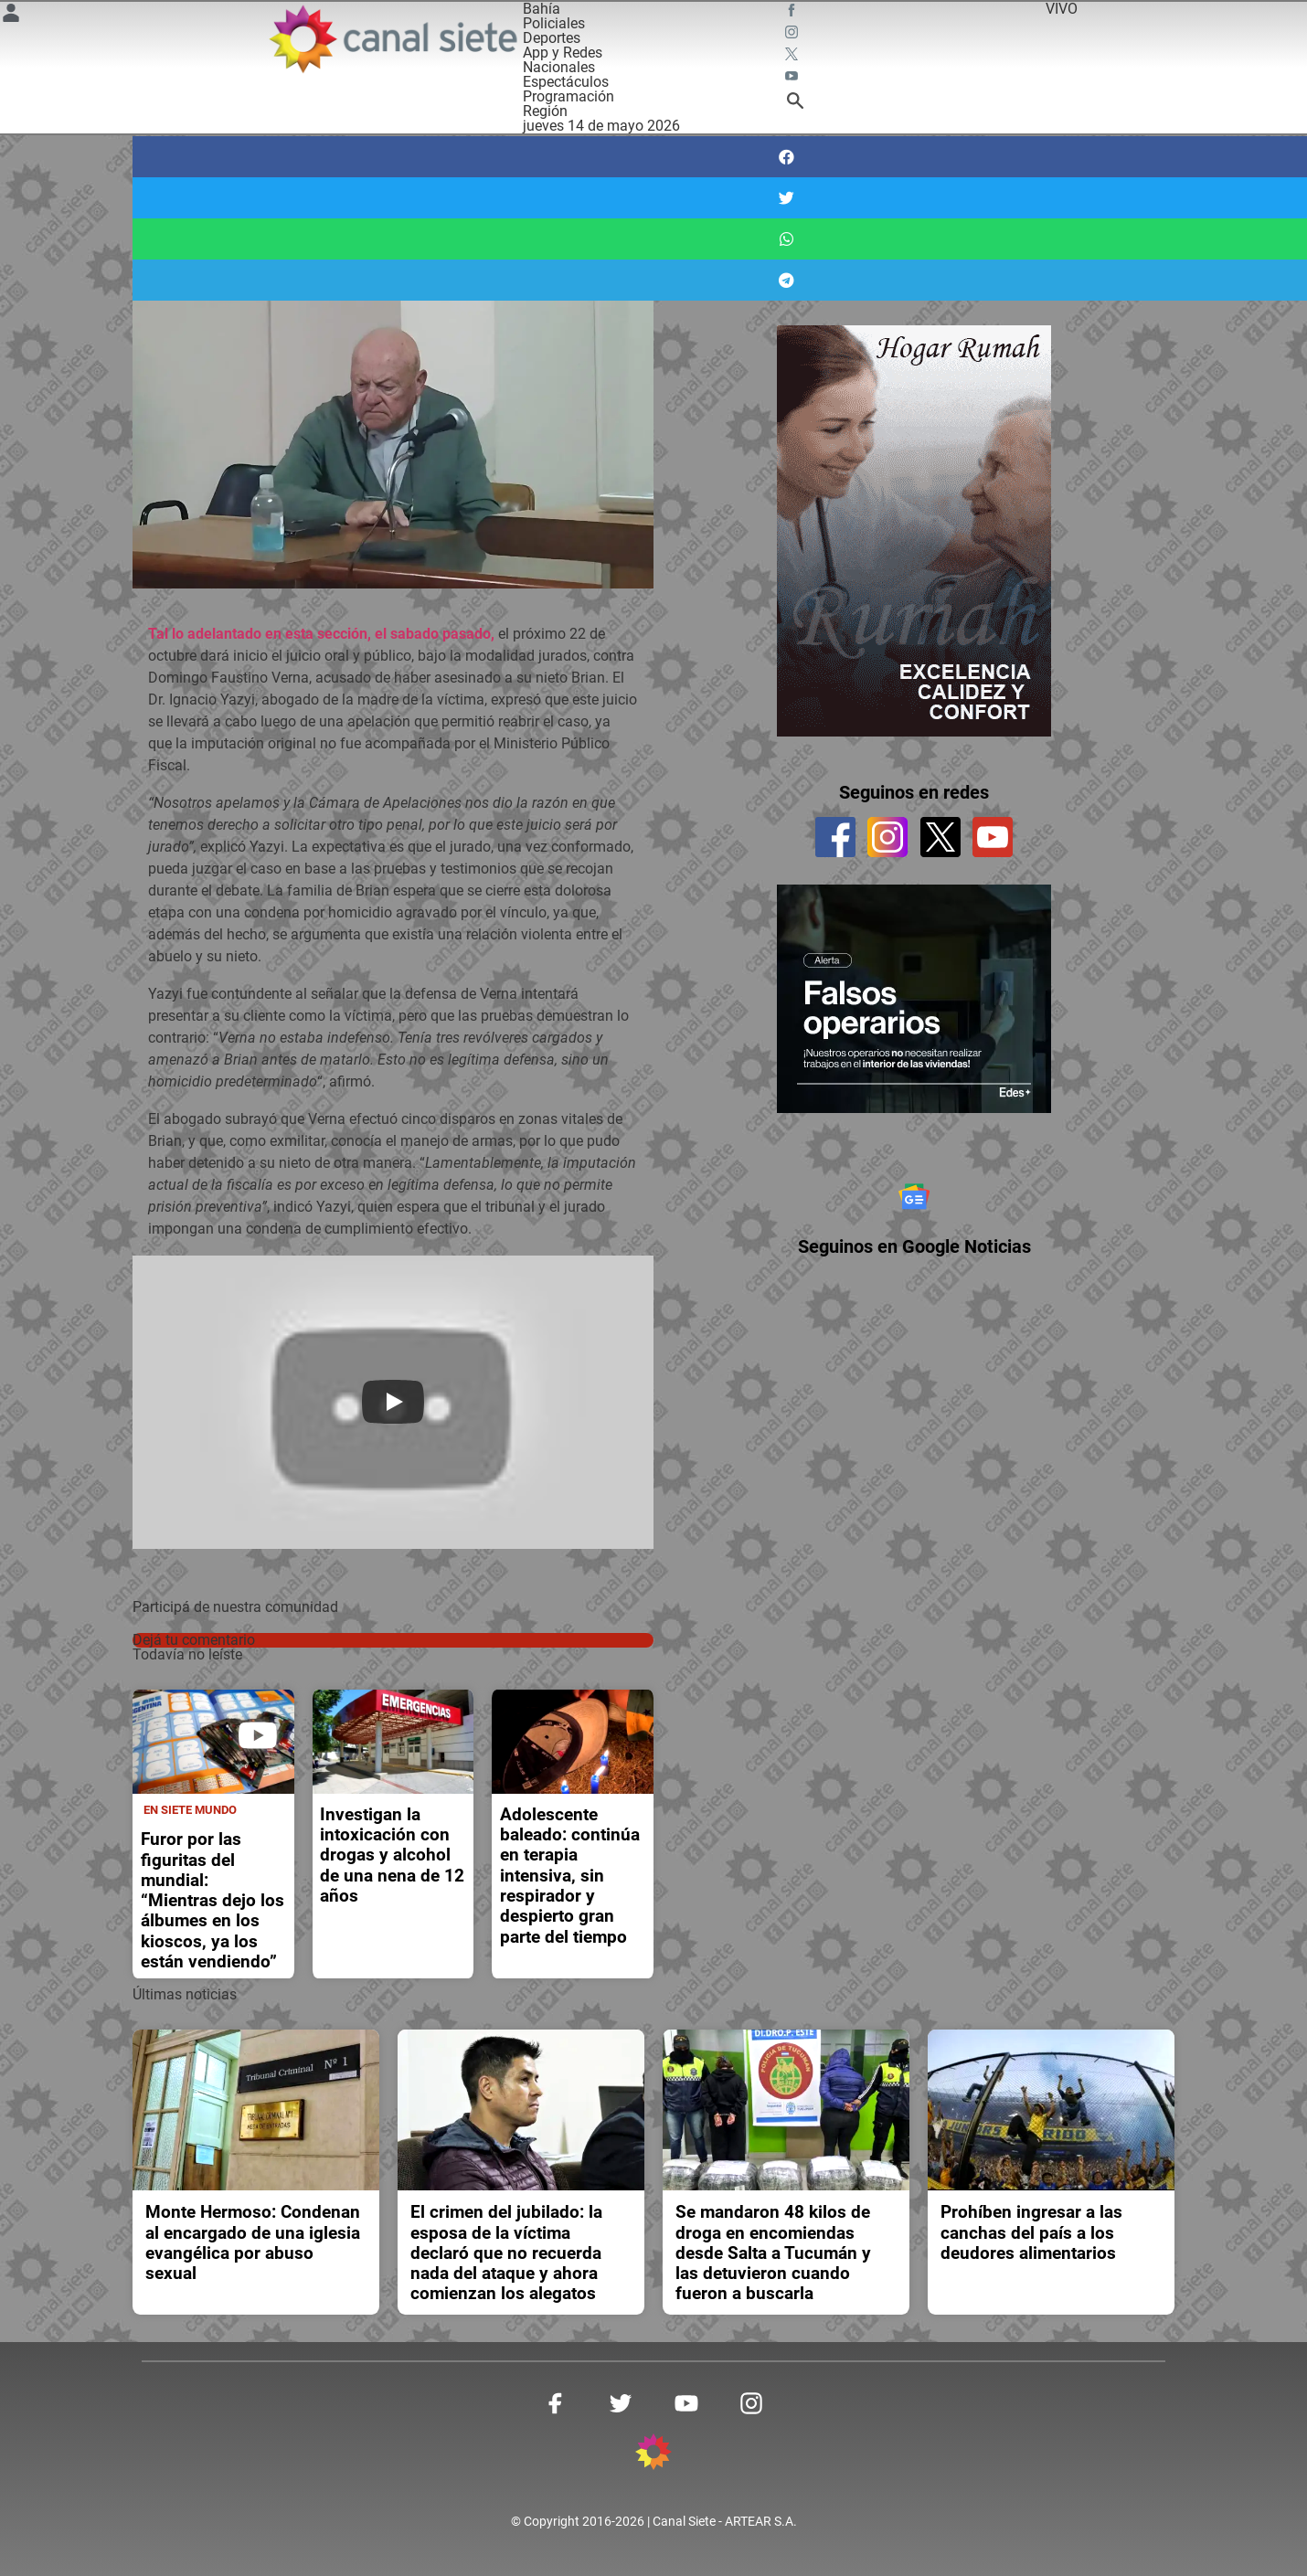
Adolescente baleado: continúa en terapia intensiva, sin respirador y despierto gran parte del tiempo (570, 1876)
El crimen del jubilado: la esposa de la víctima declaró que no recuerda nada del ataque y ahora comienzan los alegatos (506, 2253)
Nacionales (559, 67)
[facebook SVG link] (793, 13)
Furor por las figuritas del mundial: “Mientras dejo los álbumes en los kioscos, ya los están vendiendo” (212, 1900)
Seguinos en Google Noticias (914, 1280)
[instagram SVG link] (793, 35)
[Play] (393, 1402)
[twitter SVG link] (793, 57)
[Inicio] (392, 39)
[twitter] (940, 837)
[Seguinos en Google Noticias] (914, 1213)
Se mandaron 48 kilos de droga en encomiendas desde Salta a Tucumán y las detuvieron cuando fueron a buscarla (773, 2253)
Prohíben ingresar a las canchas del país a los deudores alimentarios (1031, 2232)
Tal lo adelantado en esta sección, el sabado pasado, (321, 633)
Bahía (541, 8)
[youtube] (993, 837)
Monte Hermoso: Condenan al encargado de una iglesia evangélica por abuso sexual (252, 2243)
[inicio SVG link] (653, 2454)
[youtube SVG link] (793, 79)
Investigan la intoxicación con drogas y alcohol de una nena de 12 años (392, 1855)
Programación (568, 96)
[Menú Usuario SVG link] (11, 16)
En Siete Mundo (190, 1810)
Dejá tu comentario (194, 1639)
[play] (258, 1735)
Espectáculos (566, 81)
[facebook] (835, 837)
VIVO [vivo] (1062, 8)
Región (545, 111)
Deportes (551, 38)
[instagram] (887, 837)
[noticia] (213, 1742)
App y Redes (562, 52)
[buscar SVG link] (795, 104)
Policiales (554, 23)
